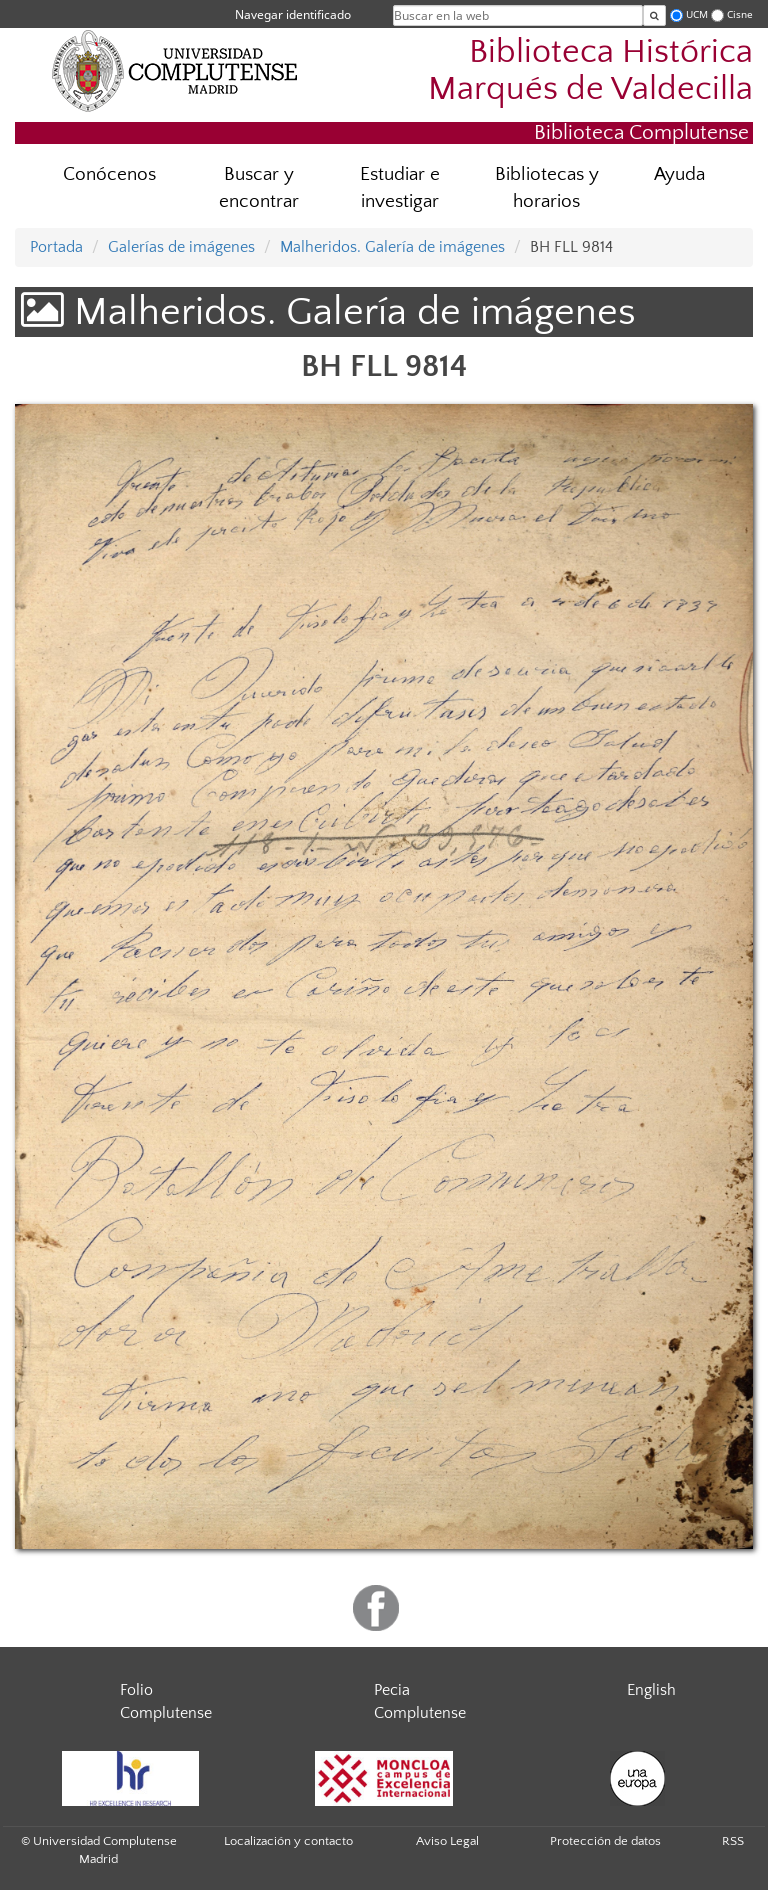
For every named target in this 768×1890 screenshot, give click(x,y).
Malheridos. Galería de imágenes (392, 247)
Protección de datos (605, 1841)
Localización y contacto (288, 1841)
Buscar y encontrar (259, 188)
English (651, 1690)
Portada (56, 247)
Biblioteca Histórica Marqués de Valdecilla (590, 71)
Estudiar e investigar (400, 188)
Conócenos (109, 174)
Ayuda (679, 174)
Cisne (740, 14)
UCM (697, 14)
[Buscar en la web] (654, 15)
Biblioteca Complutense (641, 132)
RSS (733, 1841)
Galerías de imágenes (181, 247)
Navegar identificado (293, 14)
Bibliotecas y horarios (547, 188)
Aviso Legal (447, 1841)
